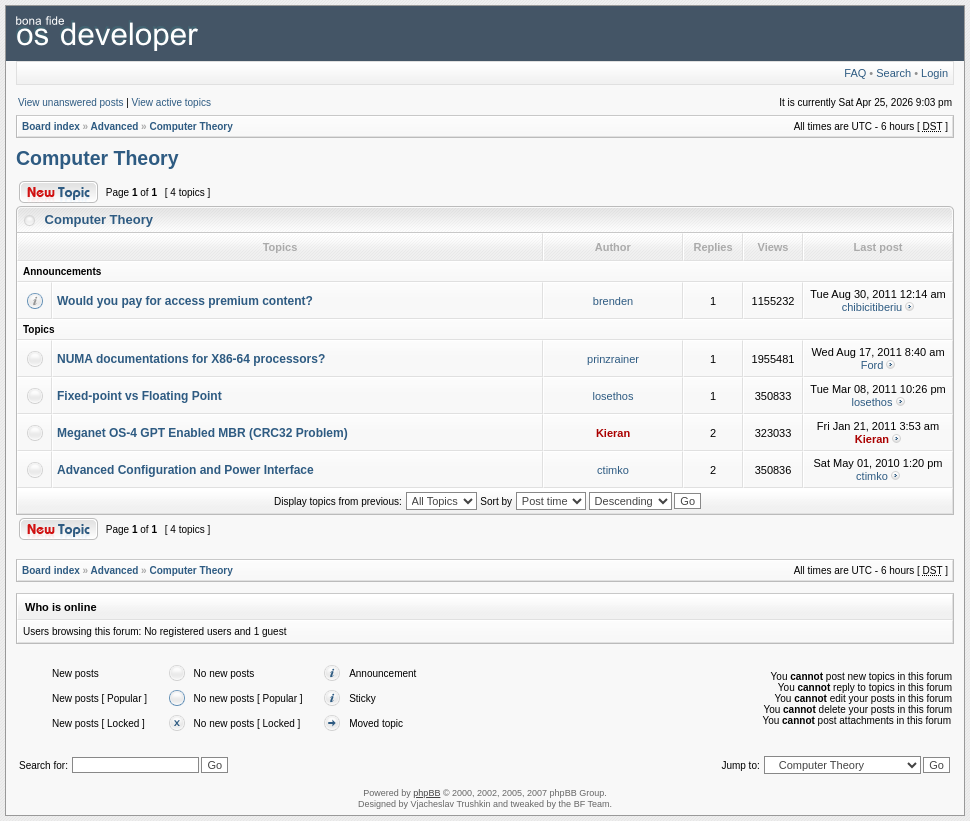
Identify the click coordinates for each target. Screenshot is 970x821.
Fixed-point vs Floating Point (139, 396)
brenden (613, 301)
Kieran (613, 433)
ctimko (613, 470)
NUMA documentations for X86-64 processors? (191, 359)
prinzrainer (613, 359)
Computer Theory (190, 126)
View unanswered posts (70, 102)
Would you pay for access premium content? (185, 301)
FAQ (855, 73)
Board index (51, 126)
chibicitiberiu (872, 307)
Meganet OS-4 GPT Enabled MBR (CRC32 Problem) (202, 433)
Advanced (115, 126)
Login (934, 73)
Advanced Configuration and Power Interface (185, 470)
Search (893, 73)
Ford (872, 365)
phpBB (426, 793)
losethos (613, 396)
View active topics (171, 102)
